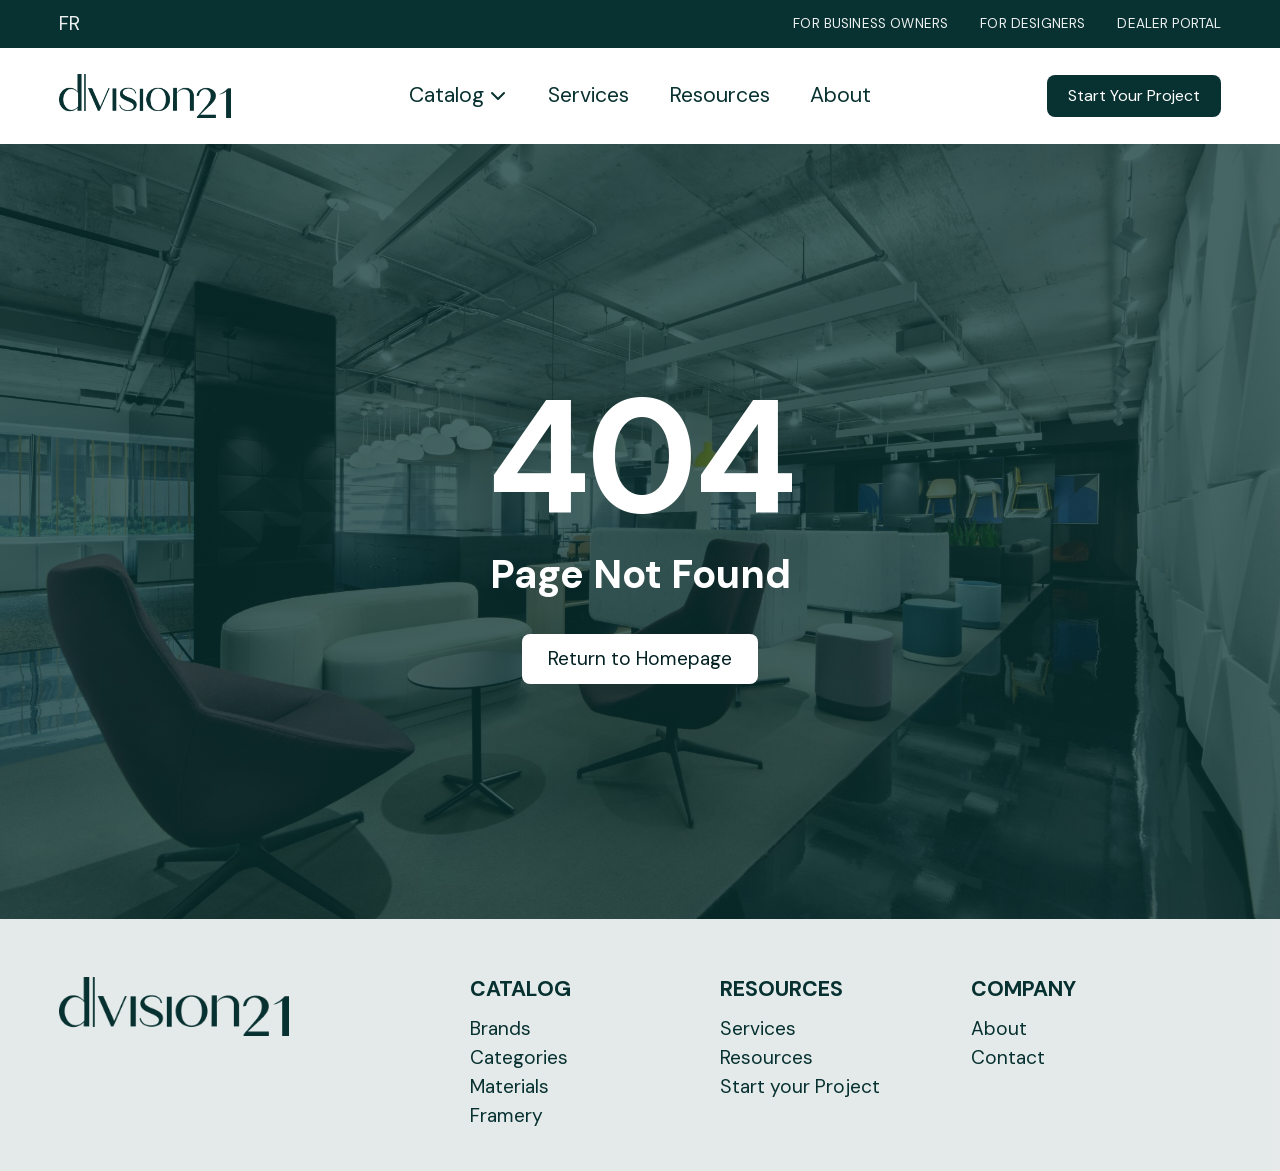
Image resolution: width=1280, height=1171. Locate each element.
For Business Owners (870, 24)
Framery (506, 1115)
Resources (719, 95)
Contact (1008, 1057)
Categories (519, 1057)
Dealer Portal (1169, 24)
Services (588, 95)
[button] (458, 96)
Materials (509, 1086)
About (840, 95)
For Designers (1032, 24)
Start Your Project (1134, 95)
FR (69, 23)
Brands (500, 1028)
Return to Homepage (640, 658)
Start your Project (800, 1086)
